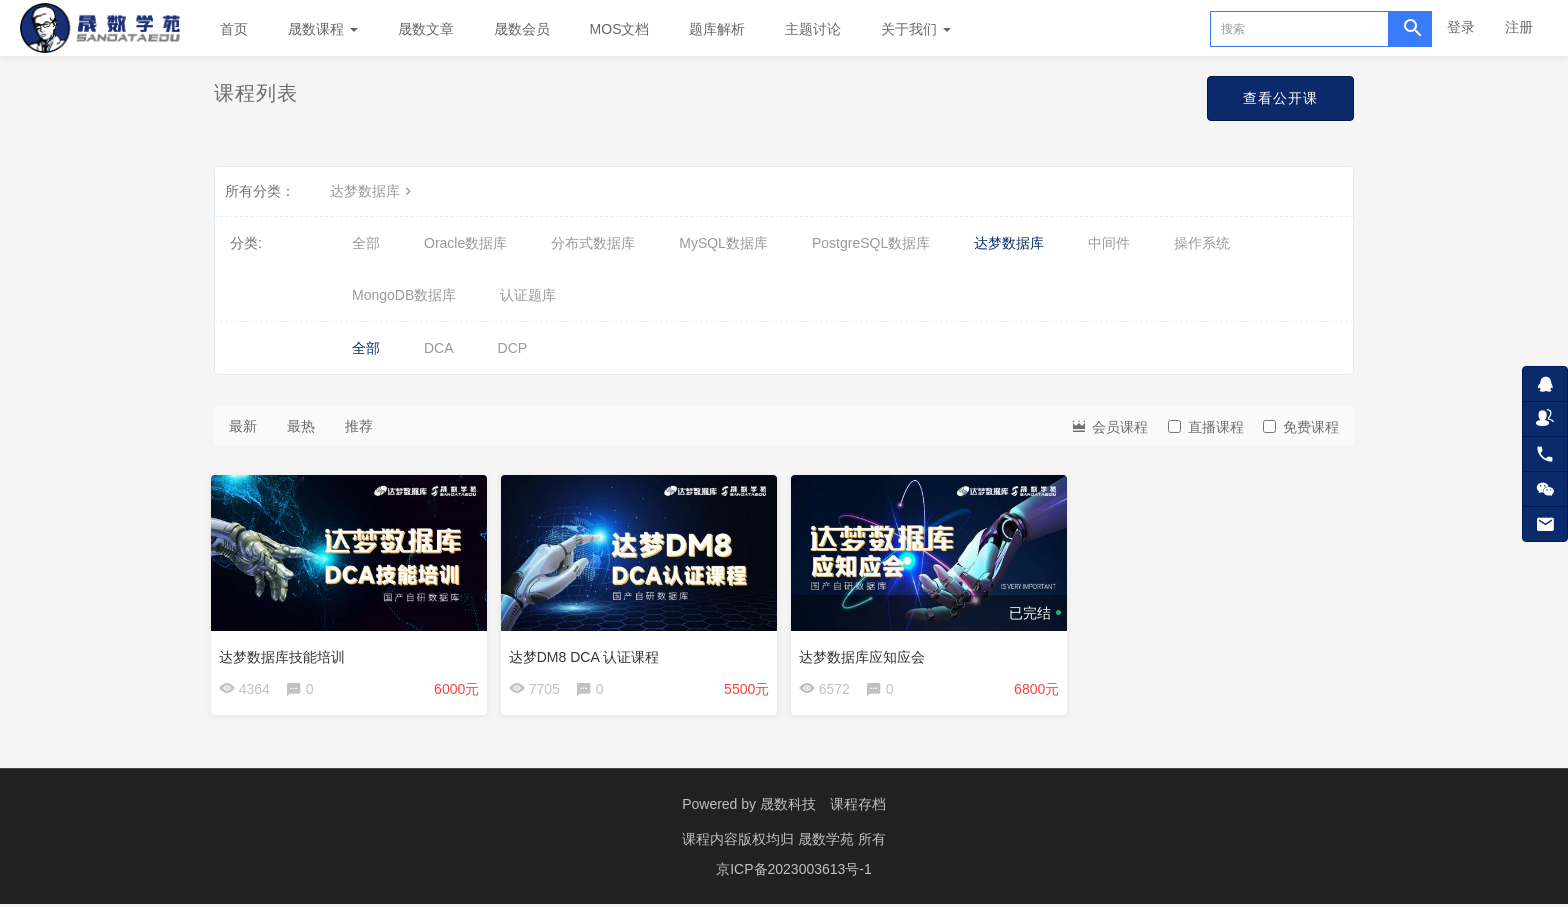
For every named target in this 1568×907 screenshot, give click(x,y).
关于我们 (916, 29)
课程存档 (858, 807)
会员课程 (1109, 425)
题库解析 (717, 29)
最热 (301, 426)
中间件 (1109, 243)
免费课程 (1301, 427)
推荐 (359, 426)
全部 (366, 243)
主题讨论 (813, 29)
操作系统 (1202, 243)
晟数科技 (788, 807)
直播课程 (1206, 427)
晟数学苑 (828, 842)
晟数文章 (426, 29)
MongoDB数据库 (404, 295)
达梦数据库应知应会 (865, 653)
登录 (1461, 27)
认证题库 (528, 295)
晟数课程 (323, 29)
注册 (1519, 27)
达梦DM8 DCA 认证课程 (587, 653)
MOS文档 (620, 29)
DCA (439, 348)
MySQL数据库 (723, 243)
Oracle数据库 (465, 243)
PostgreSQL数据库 (871, 243)
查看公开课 (1280, 98)
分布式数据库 (593, 243)
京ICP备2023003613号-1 (794, 872)
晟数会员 (522, 29)
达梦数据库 (373, 191)
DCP (513, 348)
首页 (234, 29)
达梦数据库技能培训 (285, 653)
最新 (243, 426)
